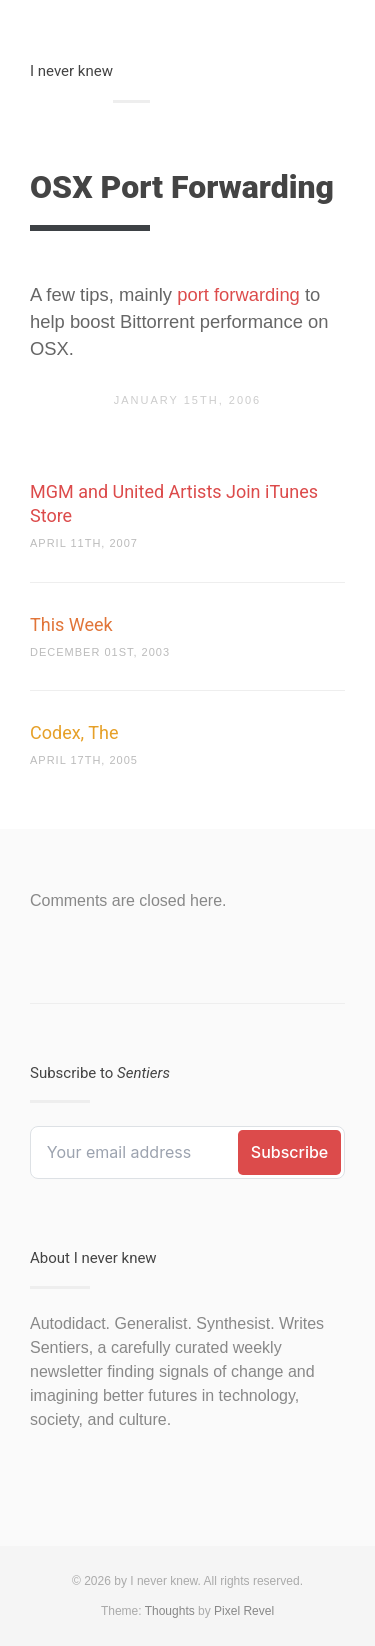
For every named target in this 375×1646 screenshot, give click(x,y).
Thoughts (170, 1611)
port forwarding (238, 294)
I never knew (71, 71)
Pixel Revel (244, 1611)
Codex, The (74, 732)
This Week (71, 624)
